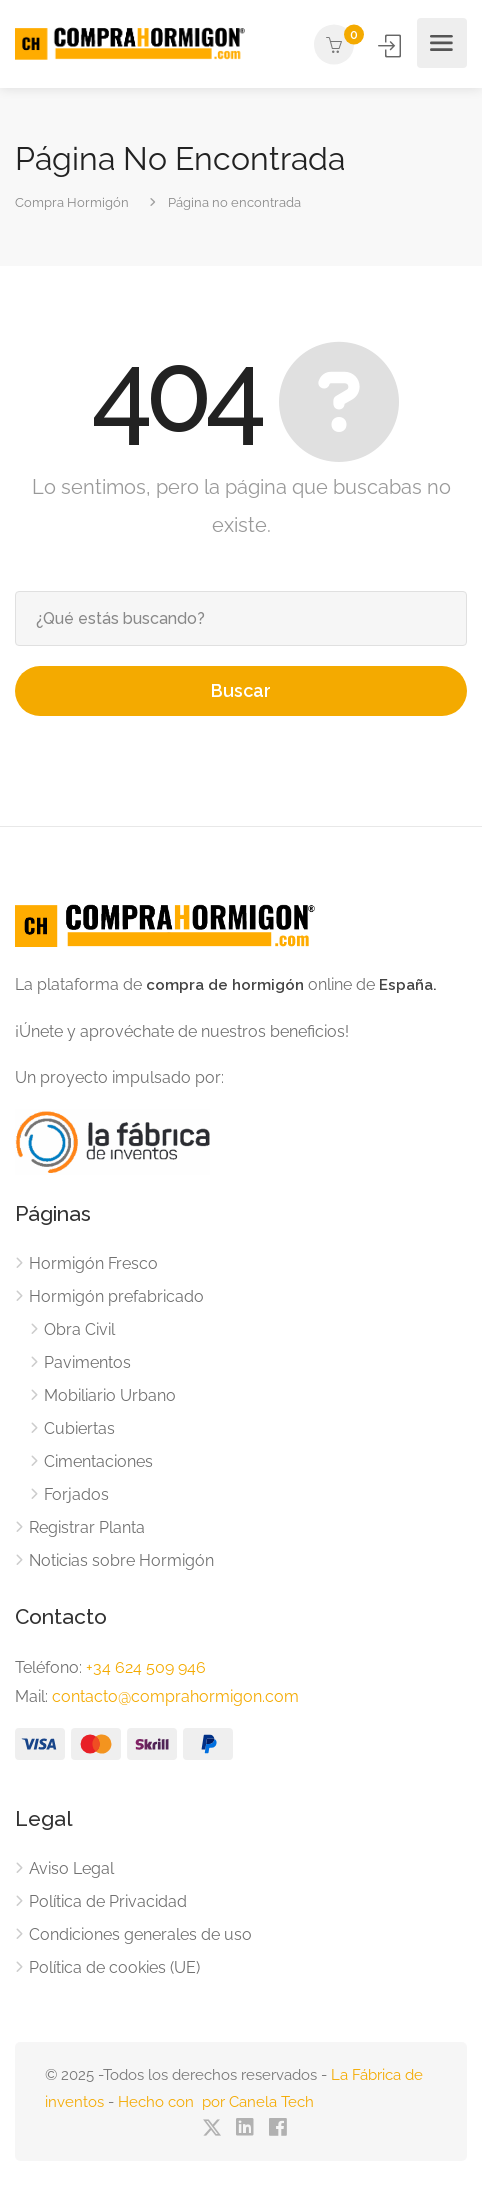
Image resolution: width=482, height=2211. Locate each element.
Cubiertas (79, 1428)
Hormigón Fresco (93, 1263)
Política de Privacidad (108, 1901)
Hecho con (160, 2102)
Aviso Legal (71, 1868)
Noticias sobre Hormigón (121, 1560)
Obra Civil (79, 1329)
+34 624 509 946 (146, 1667)
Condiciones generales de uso (140, 1934)
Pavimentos (87, 1362)
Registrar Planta (87, 1527)
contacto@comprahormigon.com (175, 1696)
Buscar (241, 690)
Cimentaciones (98, 1461)
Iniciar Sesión (391, 45)
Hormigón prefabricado (116, 1296)
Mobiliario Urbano (110, 1395)
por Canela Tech (258, 2102)
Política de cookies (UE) (114, 1967)
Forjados (76, 1494)
